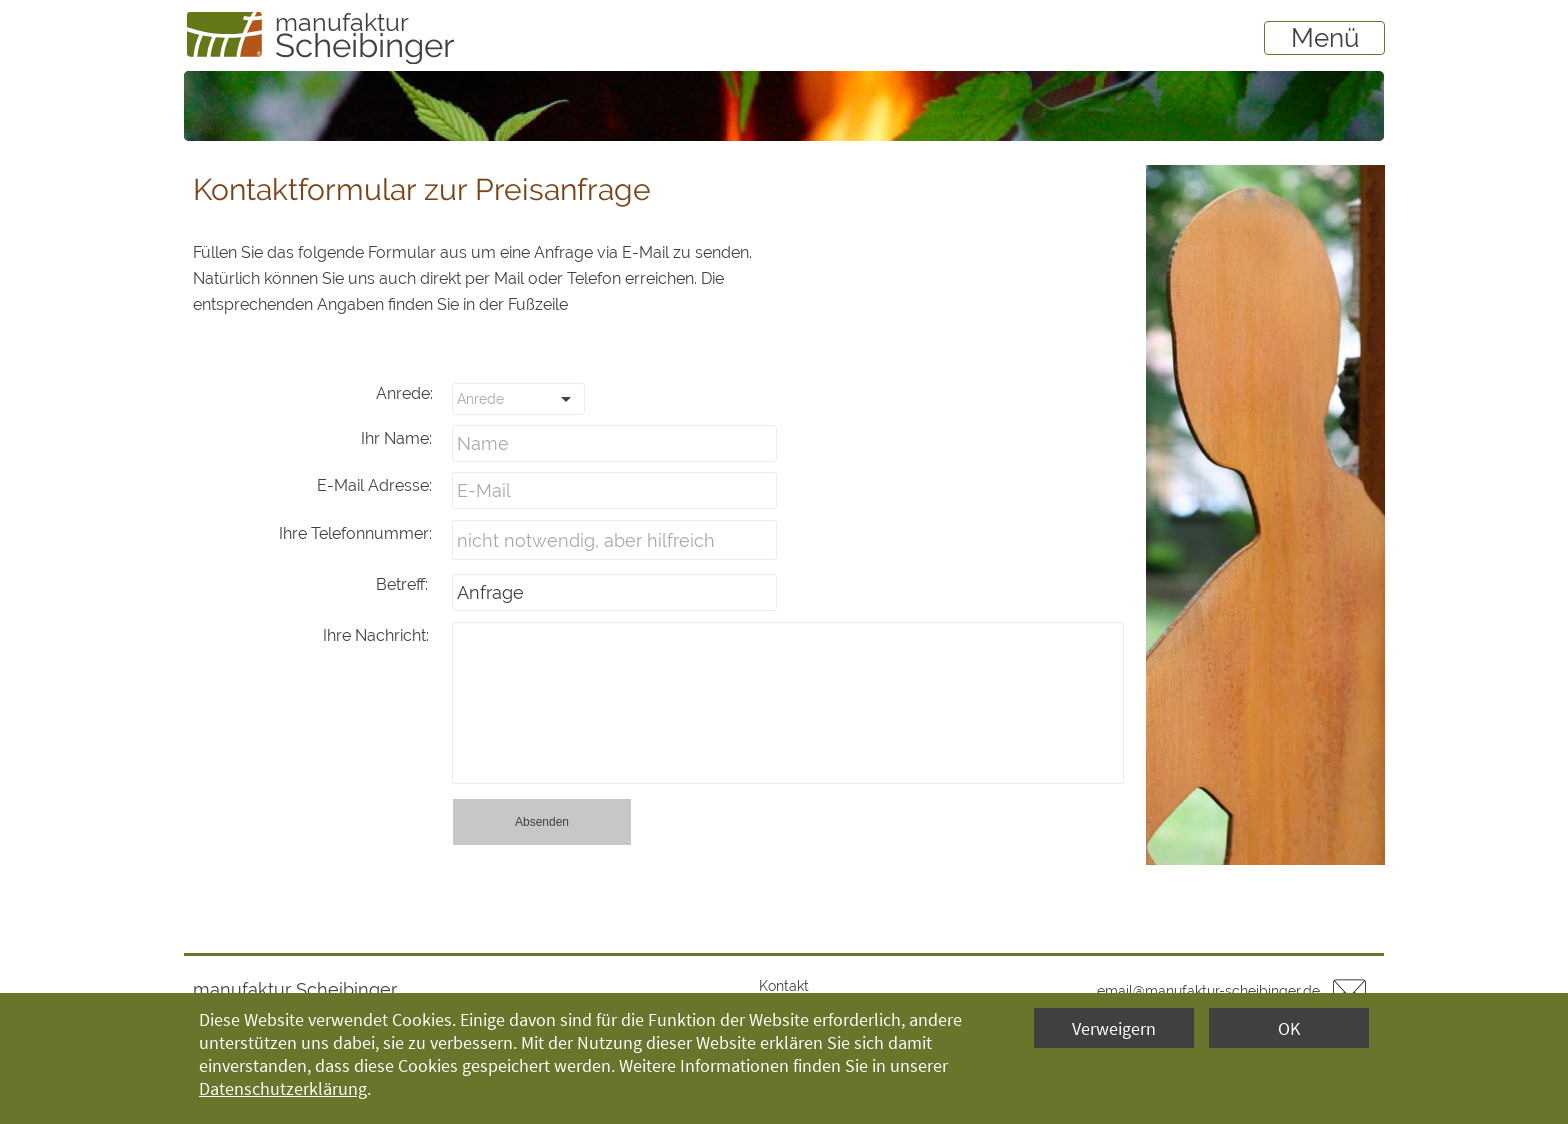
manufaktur (342, 22)
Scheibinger (365, 45)
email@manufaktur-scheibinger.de (1208, 991)
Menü (1325, 38)
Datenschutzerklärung (283, 1088)
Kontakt (784, 986)
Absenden (542, 822)
